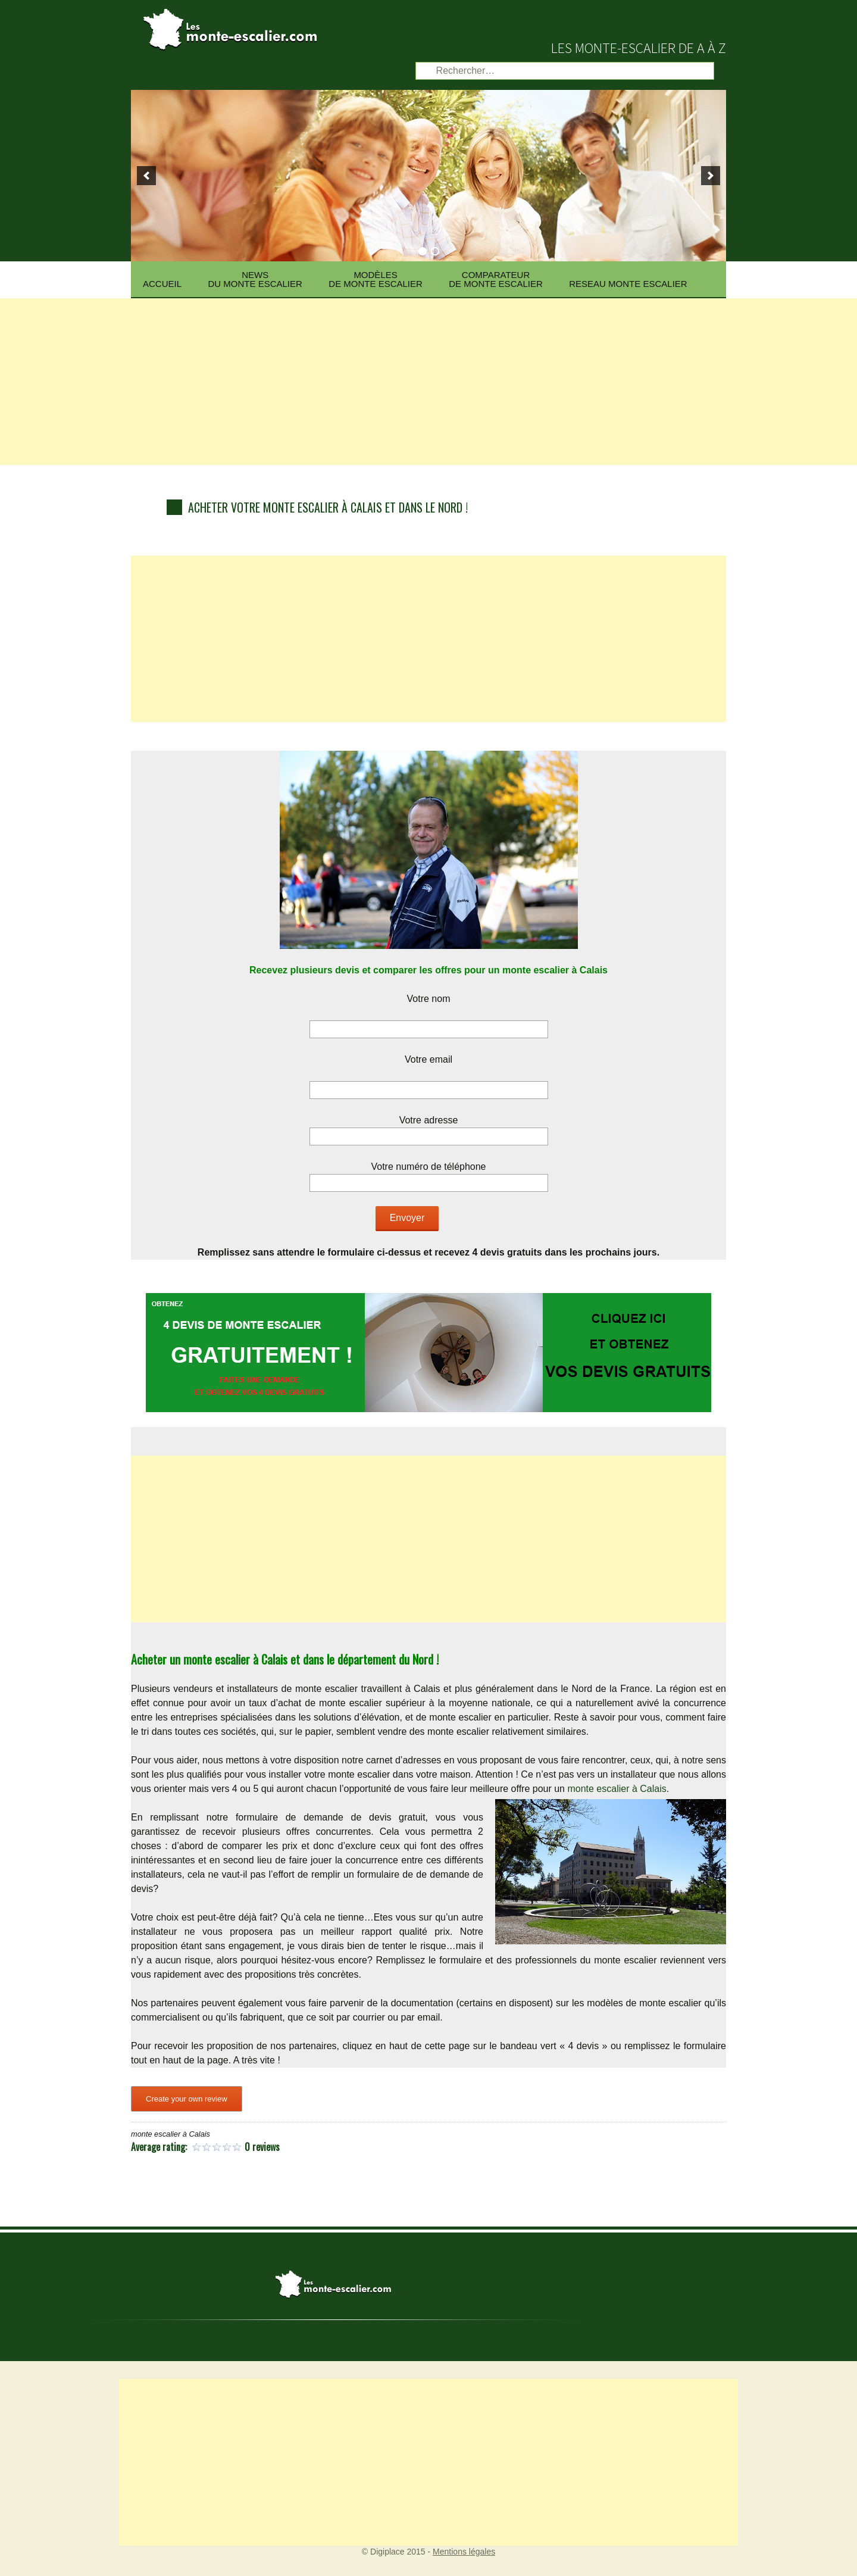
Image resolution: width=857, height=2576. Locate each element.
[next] (710, 175)
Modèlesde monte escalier (376, 279)
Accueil (162, 284)
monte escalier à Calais (616, 1789)
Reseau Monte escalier (628, 284)
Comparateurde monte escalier (496, 279)
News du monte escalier (255, 279)
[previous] (146, 175)
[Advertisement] (428, 381)
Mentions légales (464, 2551)
